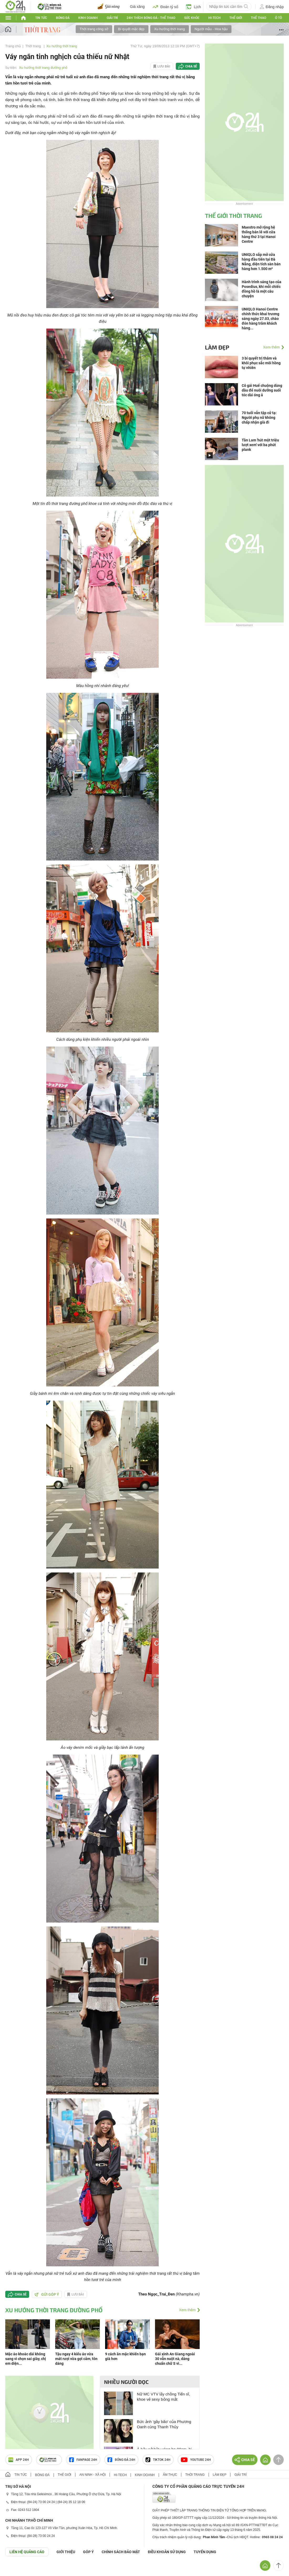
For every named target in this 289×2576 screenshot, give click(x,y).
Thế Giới (235, 18)
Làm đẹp (217, 347)
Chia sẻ (191, 66)
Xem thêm (187, 2310)
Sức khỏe (191, 18)
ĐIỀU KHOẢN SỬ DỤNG (167, 2552)
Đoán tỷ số (165, 6)
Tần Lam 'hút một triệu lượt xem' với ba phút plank (260, 445)
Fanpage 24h (83, 2459)
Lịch (193, 6)
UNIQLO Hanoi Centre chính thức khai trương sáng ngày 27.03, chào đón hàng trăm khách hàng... (260, 318)
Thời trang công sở (94, 29)
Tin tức (41, 18)
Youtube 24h (196, 2459)
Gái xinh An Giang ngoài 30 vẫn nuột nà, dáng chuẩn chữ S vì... (175, 2359)
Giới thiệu (65, 2552)
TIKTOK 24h (158, 2459)
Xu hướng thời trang (169, 29)
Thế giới (64, 2475)
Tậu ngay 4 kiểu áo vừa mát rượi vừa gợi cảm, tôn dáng (76, 2359)
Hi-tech (214, 18)
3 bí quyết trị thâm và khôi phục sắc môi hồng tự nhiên (261, 363)
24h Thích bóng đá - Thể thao (151, 18)
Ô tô (278, 18)
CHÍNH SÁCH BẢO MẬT (121, 2552)
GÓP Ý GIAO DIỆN (15, 2569)
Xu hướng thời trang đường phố (43, 68)
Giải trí (112, 18)
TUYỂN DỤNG (205, 2552)
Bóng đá (63, 18)
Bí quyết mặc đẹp (131, 29)
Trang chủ (13, 46)
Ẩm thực (170, 2475)
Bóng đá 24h (121, 2459)
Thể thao (258, 18)
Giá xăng (137, 6)
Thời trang (33, 46)
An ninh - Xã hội (92, 2475)
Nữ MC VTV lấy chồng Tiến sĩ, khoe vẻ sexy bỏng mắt (163, 2396)
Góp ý (88, 2552)
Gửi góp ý (46, 2294)
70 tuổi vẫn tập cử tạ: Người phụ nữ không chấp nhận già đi (259, 417)
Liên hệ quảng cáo (26, 2552)
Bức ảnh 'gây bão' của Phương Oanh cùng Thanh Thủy (164, 2424)
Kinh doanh (88, 18)
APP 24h (18, 2459)
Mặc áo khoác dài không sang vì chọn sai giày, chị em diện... (25, 2359)
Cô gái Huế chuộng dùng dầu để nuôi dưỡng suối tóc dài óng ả (262, 390)
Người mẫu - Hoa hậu (211, 29)
